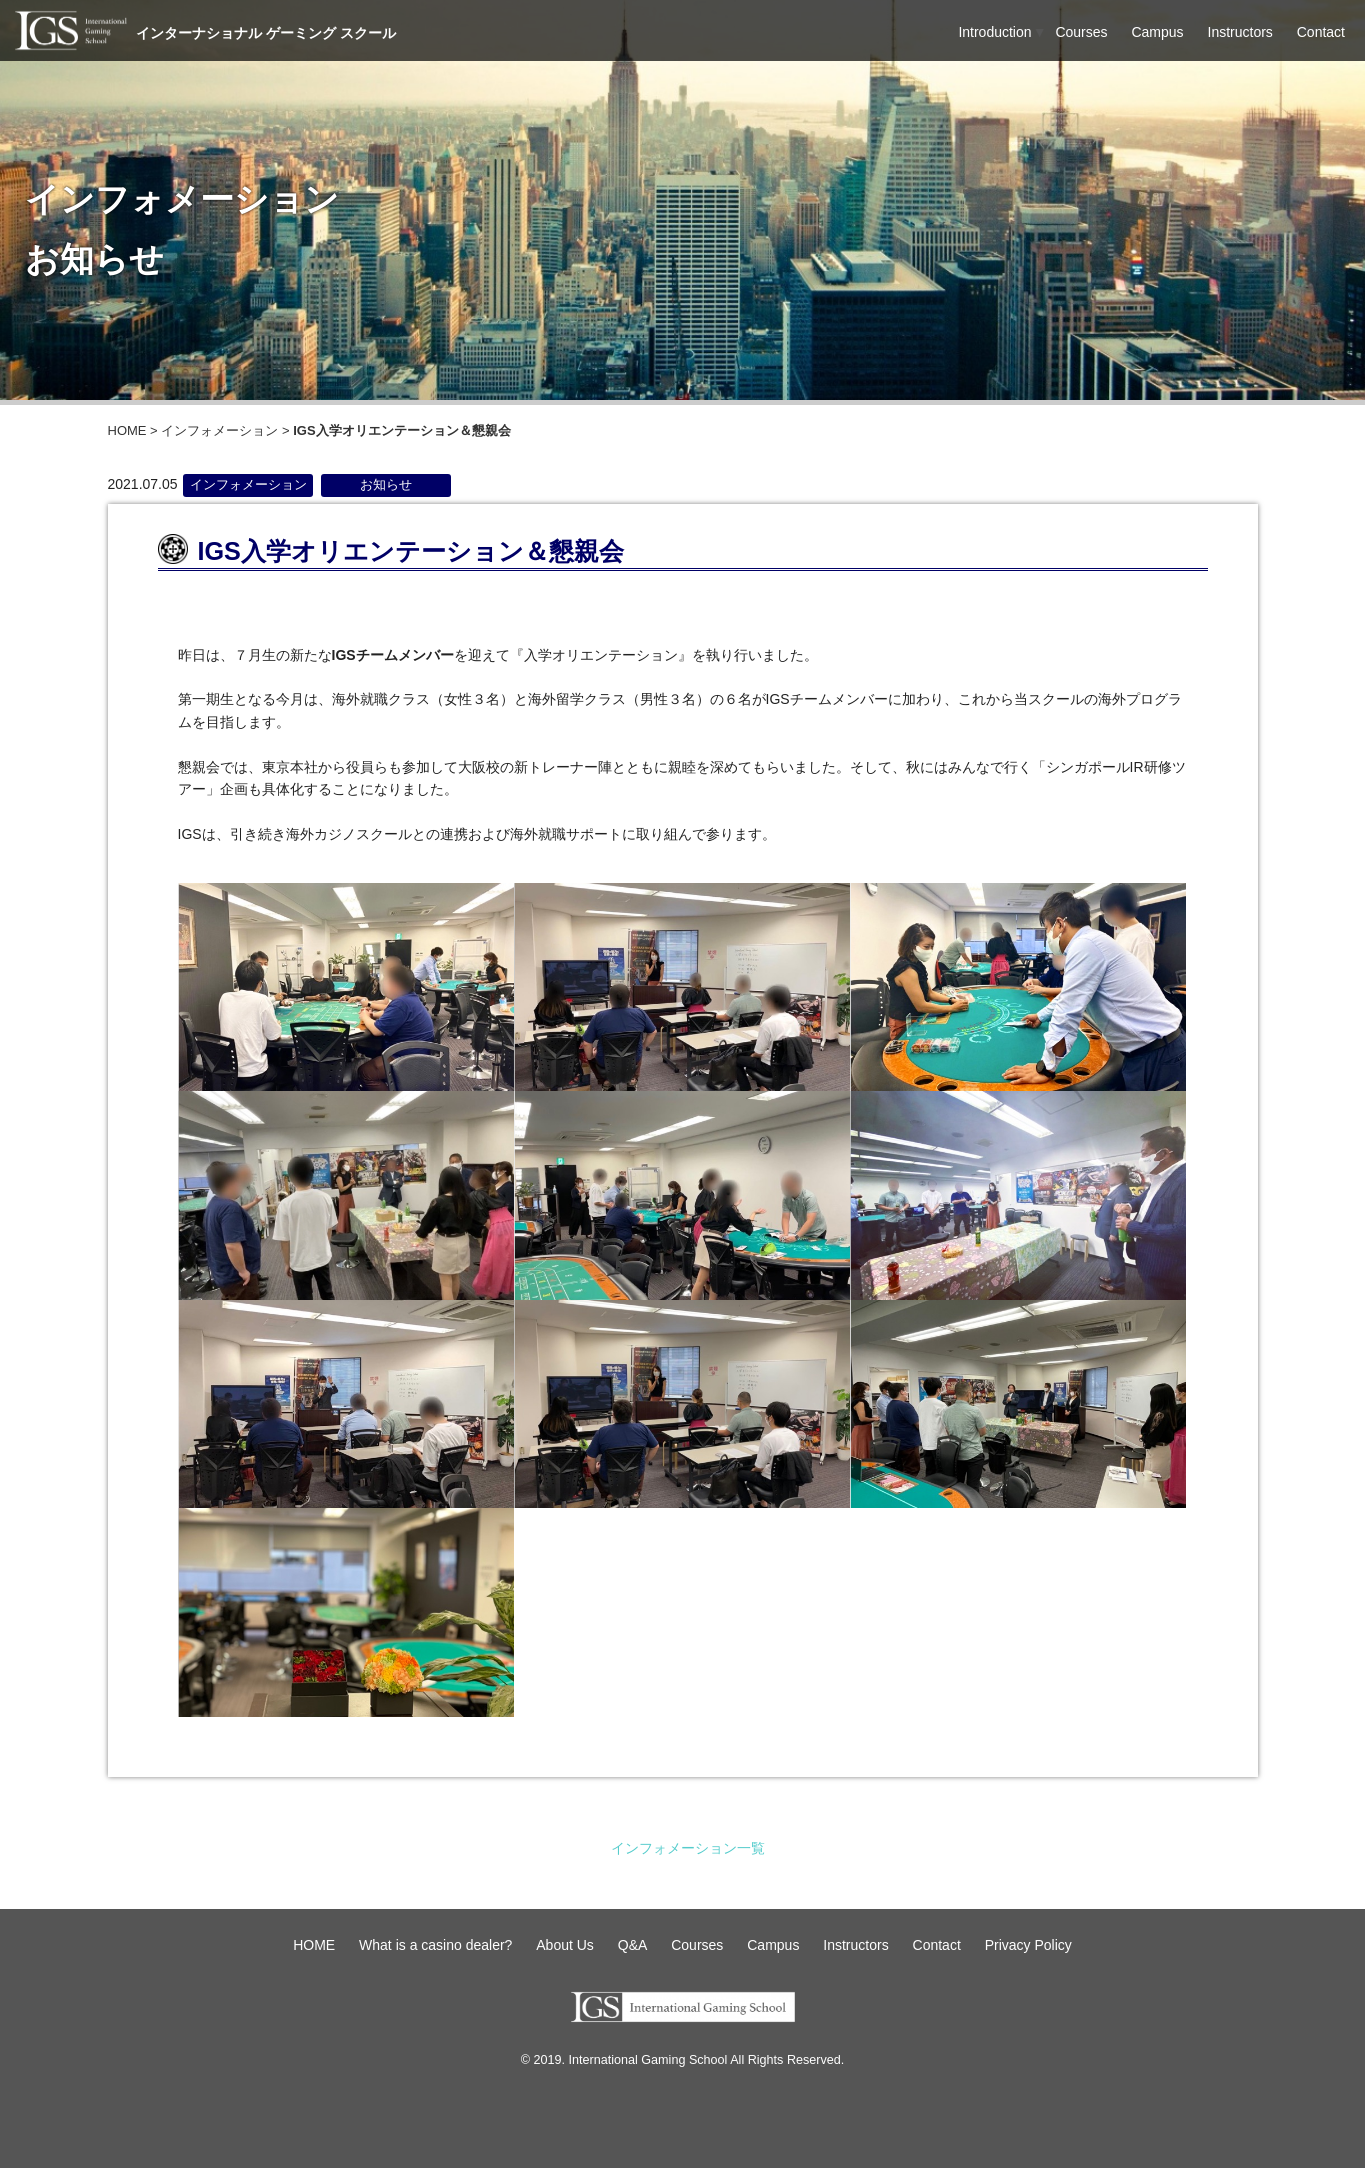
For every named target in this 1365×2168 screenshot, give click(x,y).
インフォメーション (219, 430)
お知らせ (386, 485)
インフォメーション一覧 (688, 1848)
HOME (127, 430)
